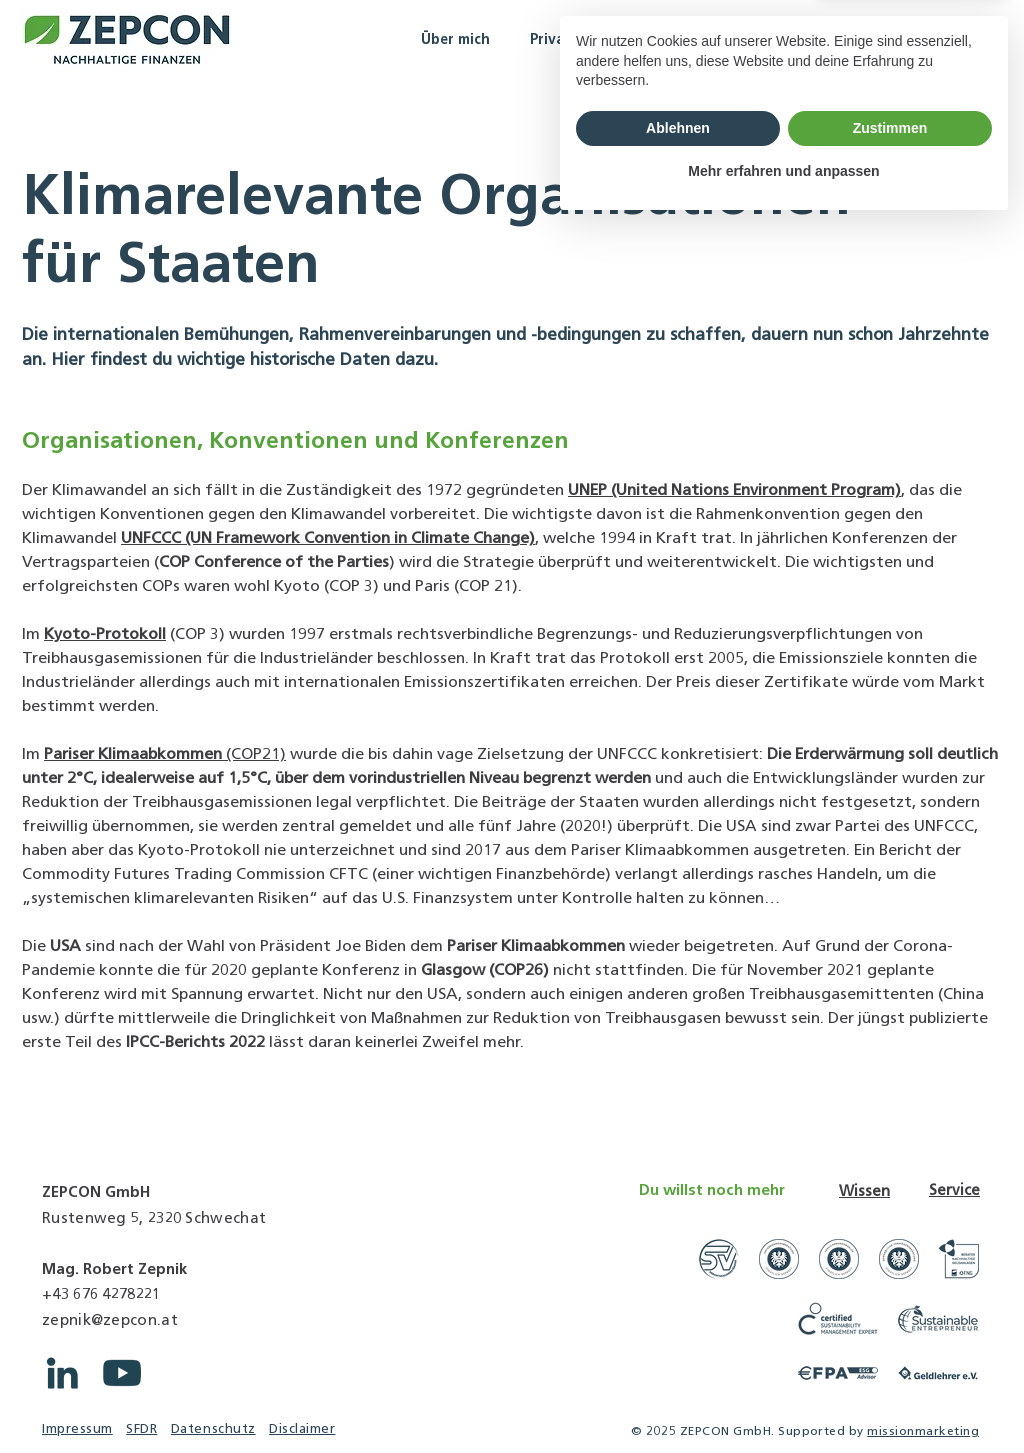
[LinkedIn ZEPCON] (62, 1373)
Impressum (77, 1428)
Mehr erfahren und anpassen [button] (783, 1398)
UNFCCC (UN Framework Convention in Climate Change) (328, 537)
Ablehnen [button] (678, 1355)
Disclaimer (302, 1428)
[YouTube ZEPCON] (122, 1373)
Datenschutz (213, 1428)
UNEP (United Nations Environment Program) (734, 489)
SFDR (141, 1428)
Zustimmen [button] (890, 1355)
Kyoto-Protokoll (105, 633)
